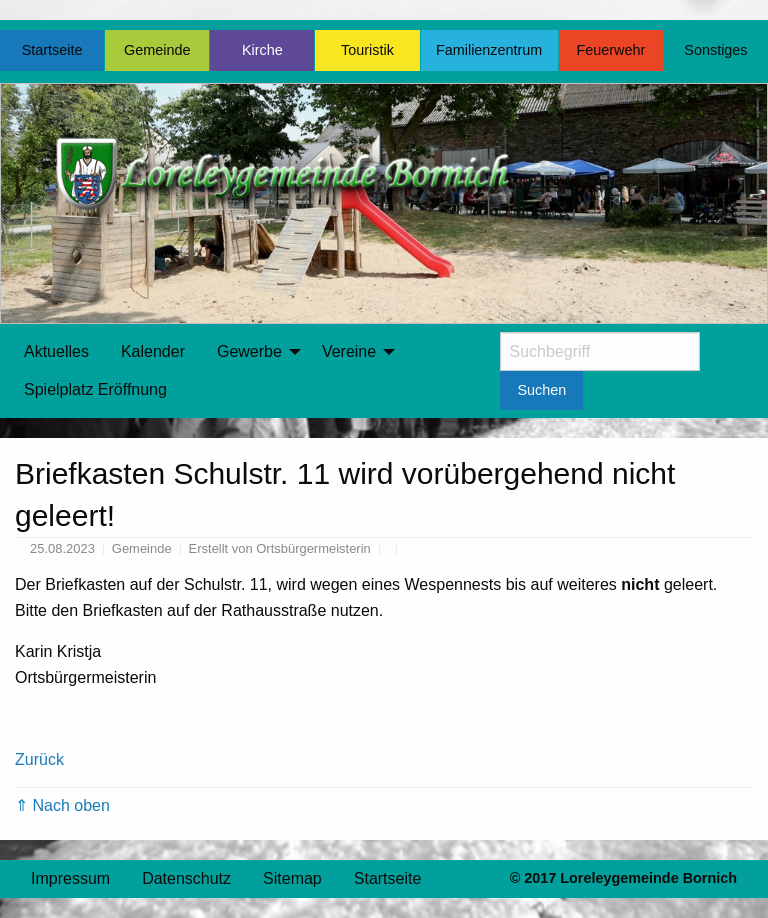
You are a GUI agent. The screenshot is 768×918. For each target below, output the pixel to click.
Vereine (349, 351)
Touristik (367, 50)
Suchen (541, 390)
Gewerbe (249, 351)
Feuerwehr (610, 50)
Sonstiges (715, 50)
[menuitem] (56, 352)
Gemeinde (157, 50)
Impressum (70, 878)
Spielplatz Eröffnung (95, 389)
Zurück (39, 759)
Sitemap (292, 878)
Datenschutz (186, 878)
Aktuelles (56, 351)
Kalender (153, 351)
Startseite (52, 50)
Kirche (262, 50)
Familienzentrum (489, 50)
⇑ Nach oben (62, 805)
